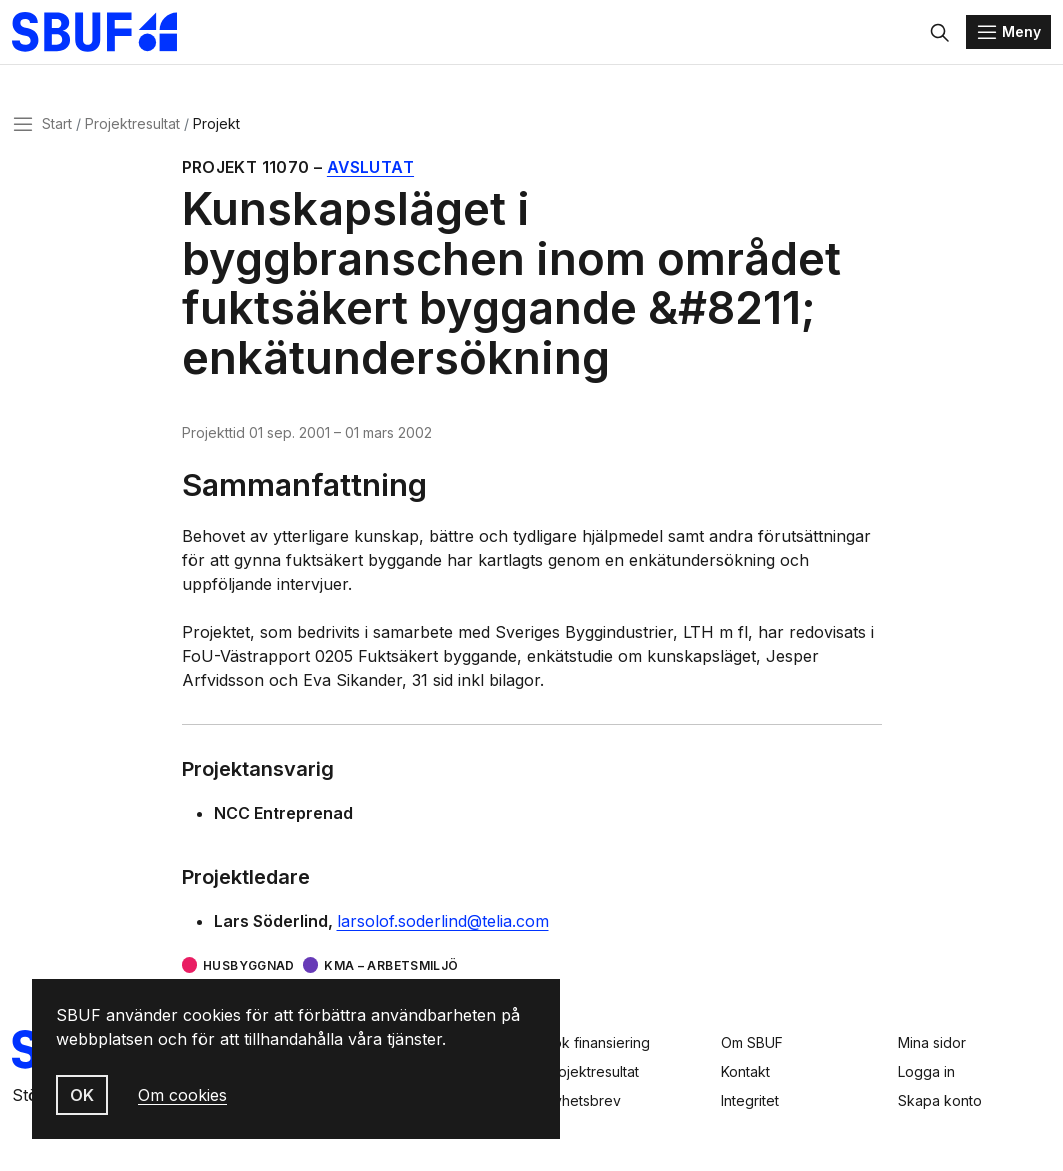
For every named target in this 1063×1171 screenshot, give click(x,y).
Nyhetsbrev (582, 1100)
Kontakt (745, 1071)
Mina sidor (932, 1042)
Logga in (926, 1071)
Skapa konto (940, 1100)
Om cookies (182, 1095)
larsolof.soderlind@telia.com (443, 921)
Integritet (750, 1100)
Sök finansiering (597, 1042)
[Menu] (1008, 32)
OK (82, 1095)
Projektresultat (132, 123)
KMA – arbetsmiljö (391, 965)
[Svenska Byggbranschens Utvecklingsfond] (104, 32)
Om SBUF (752, 1042)
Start (57, 123)
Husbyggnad (249, 965)
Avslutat (370, 167)
